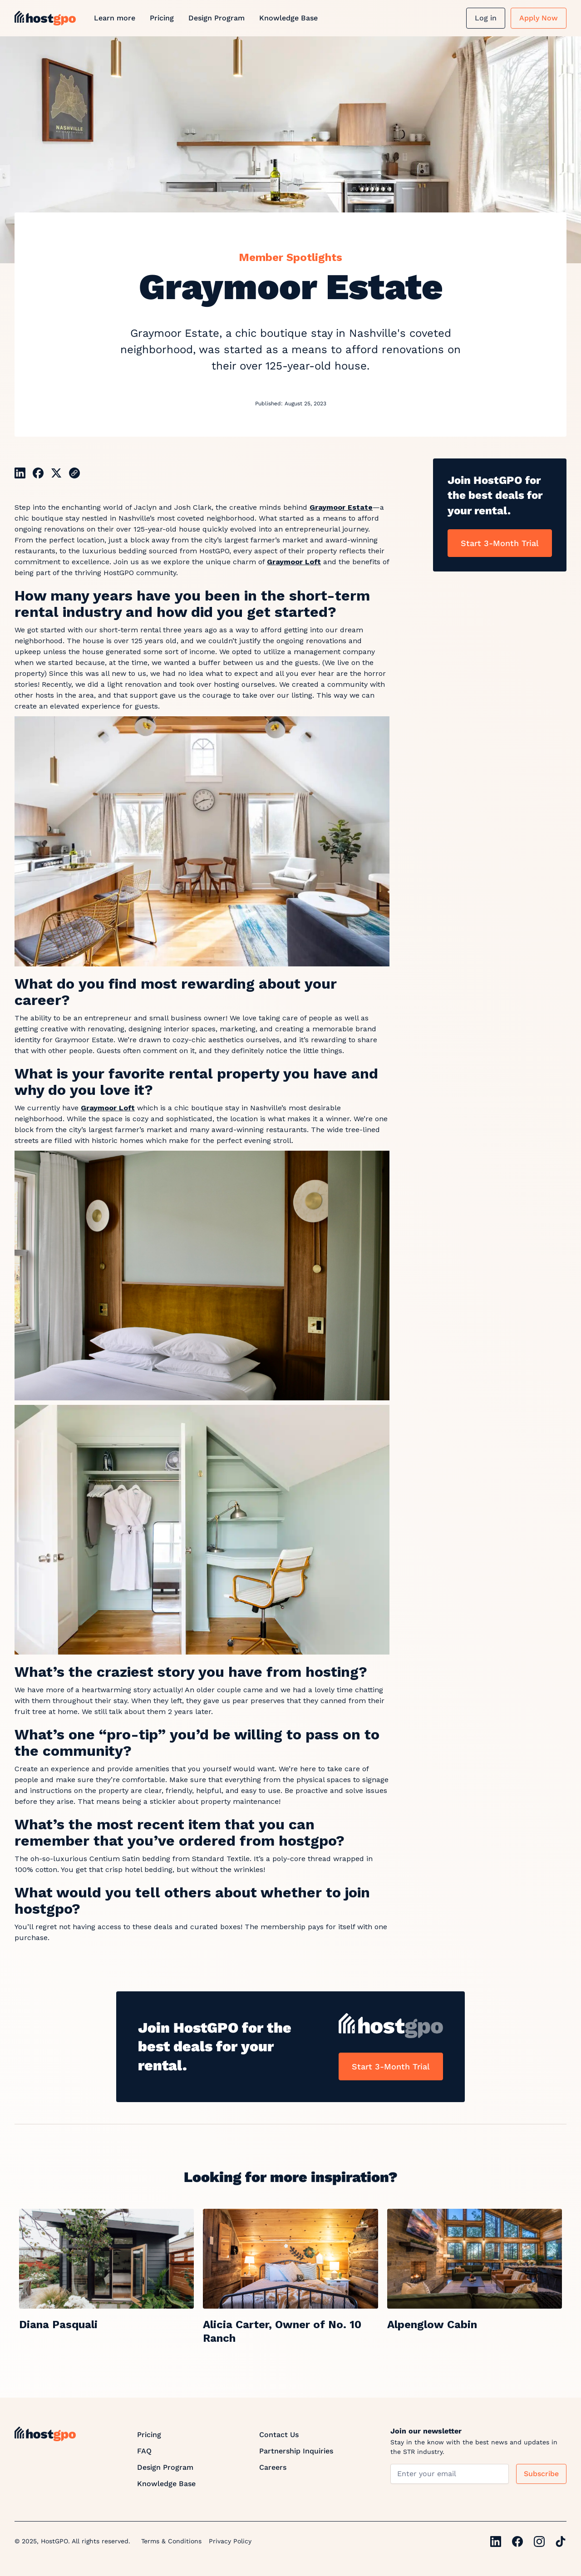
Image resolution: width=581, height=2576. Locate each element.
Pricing (162, 18)
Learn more (114, 18)
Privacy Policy (230, 2541)
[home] (45, 18)
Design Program (216, 18)
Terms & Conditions (171, 2541)
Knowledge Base (288, 18)
